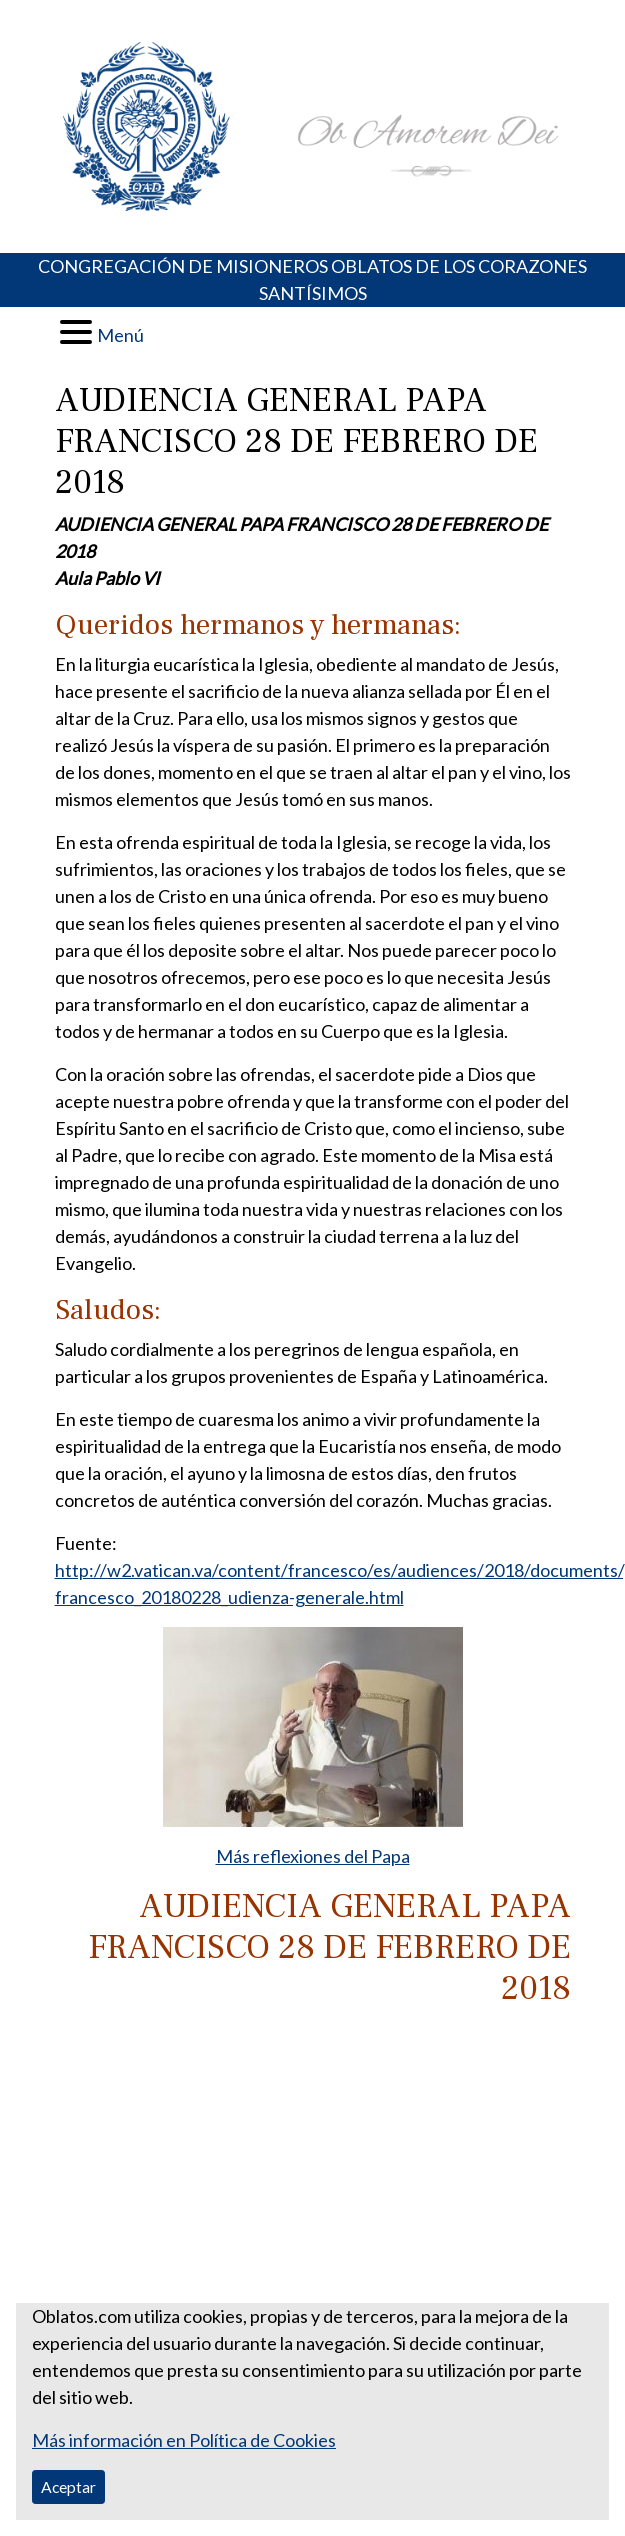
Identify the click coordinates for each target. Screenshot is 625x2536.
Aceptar (68, 2486)
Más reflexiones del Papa (313, 1856)
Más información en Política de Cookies (184, 2440)
